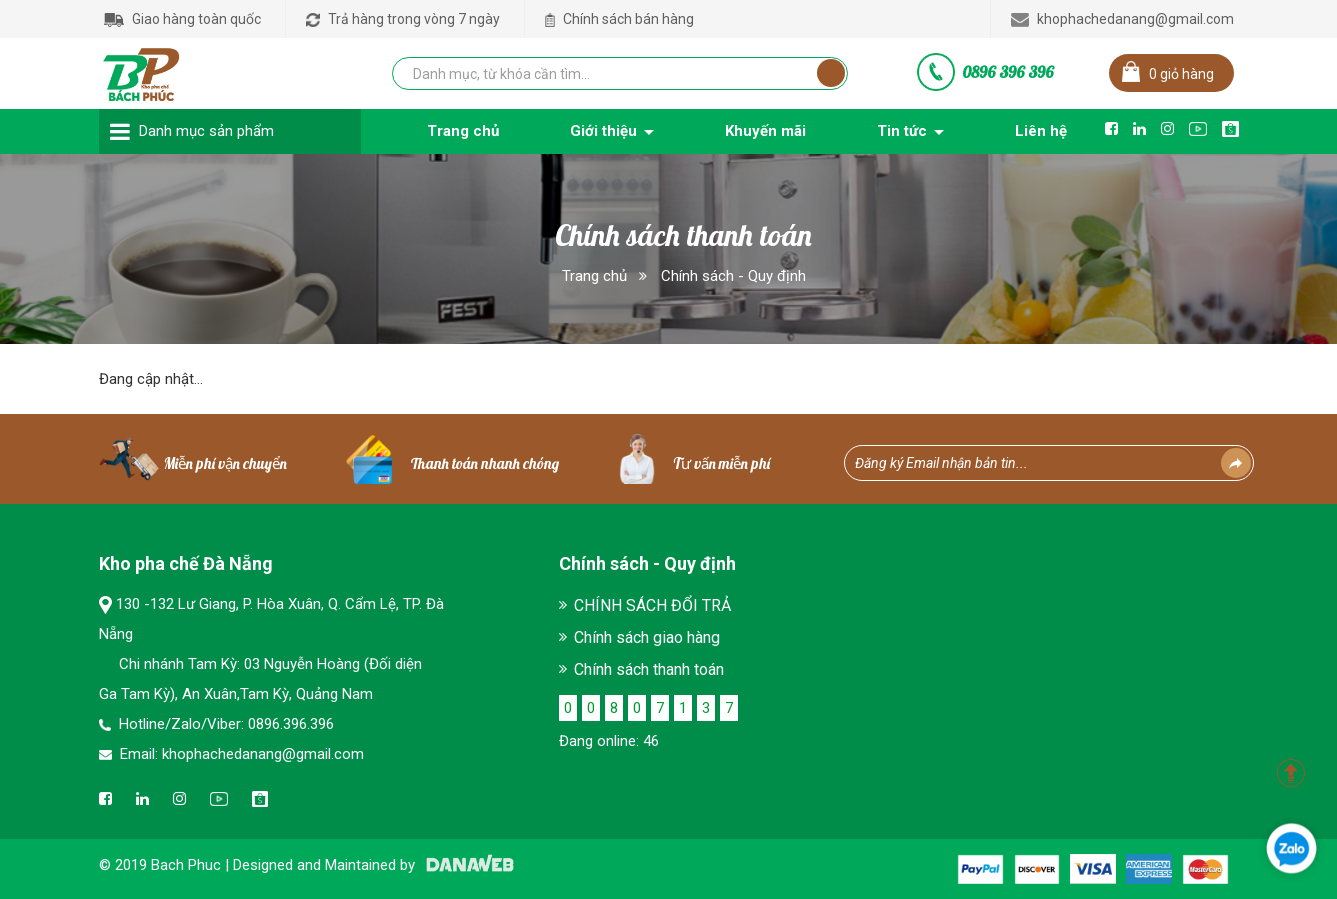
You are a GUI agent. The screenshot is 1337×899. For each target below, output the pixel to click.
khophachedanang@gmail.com (1122, 19)
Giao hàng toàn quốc (182, 19)
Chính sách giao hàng (647, 637)
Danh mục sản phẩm (206, 131)
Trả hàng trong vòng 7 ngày (403, 19)
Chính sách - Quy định (733, 276)
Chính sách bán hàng (620, 19)
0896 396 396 (1008, 72)
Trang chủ (594, 276)
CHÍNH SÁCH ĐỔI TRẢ (652, 605)
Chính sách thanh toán (649, 669)
